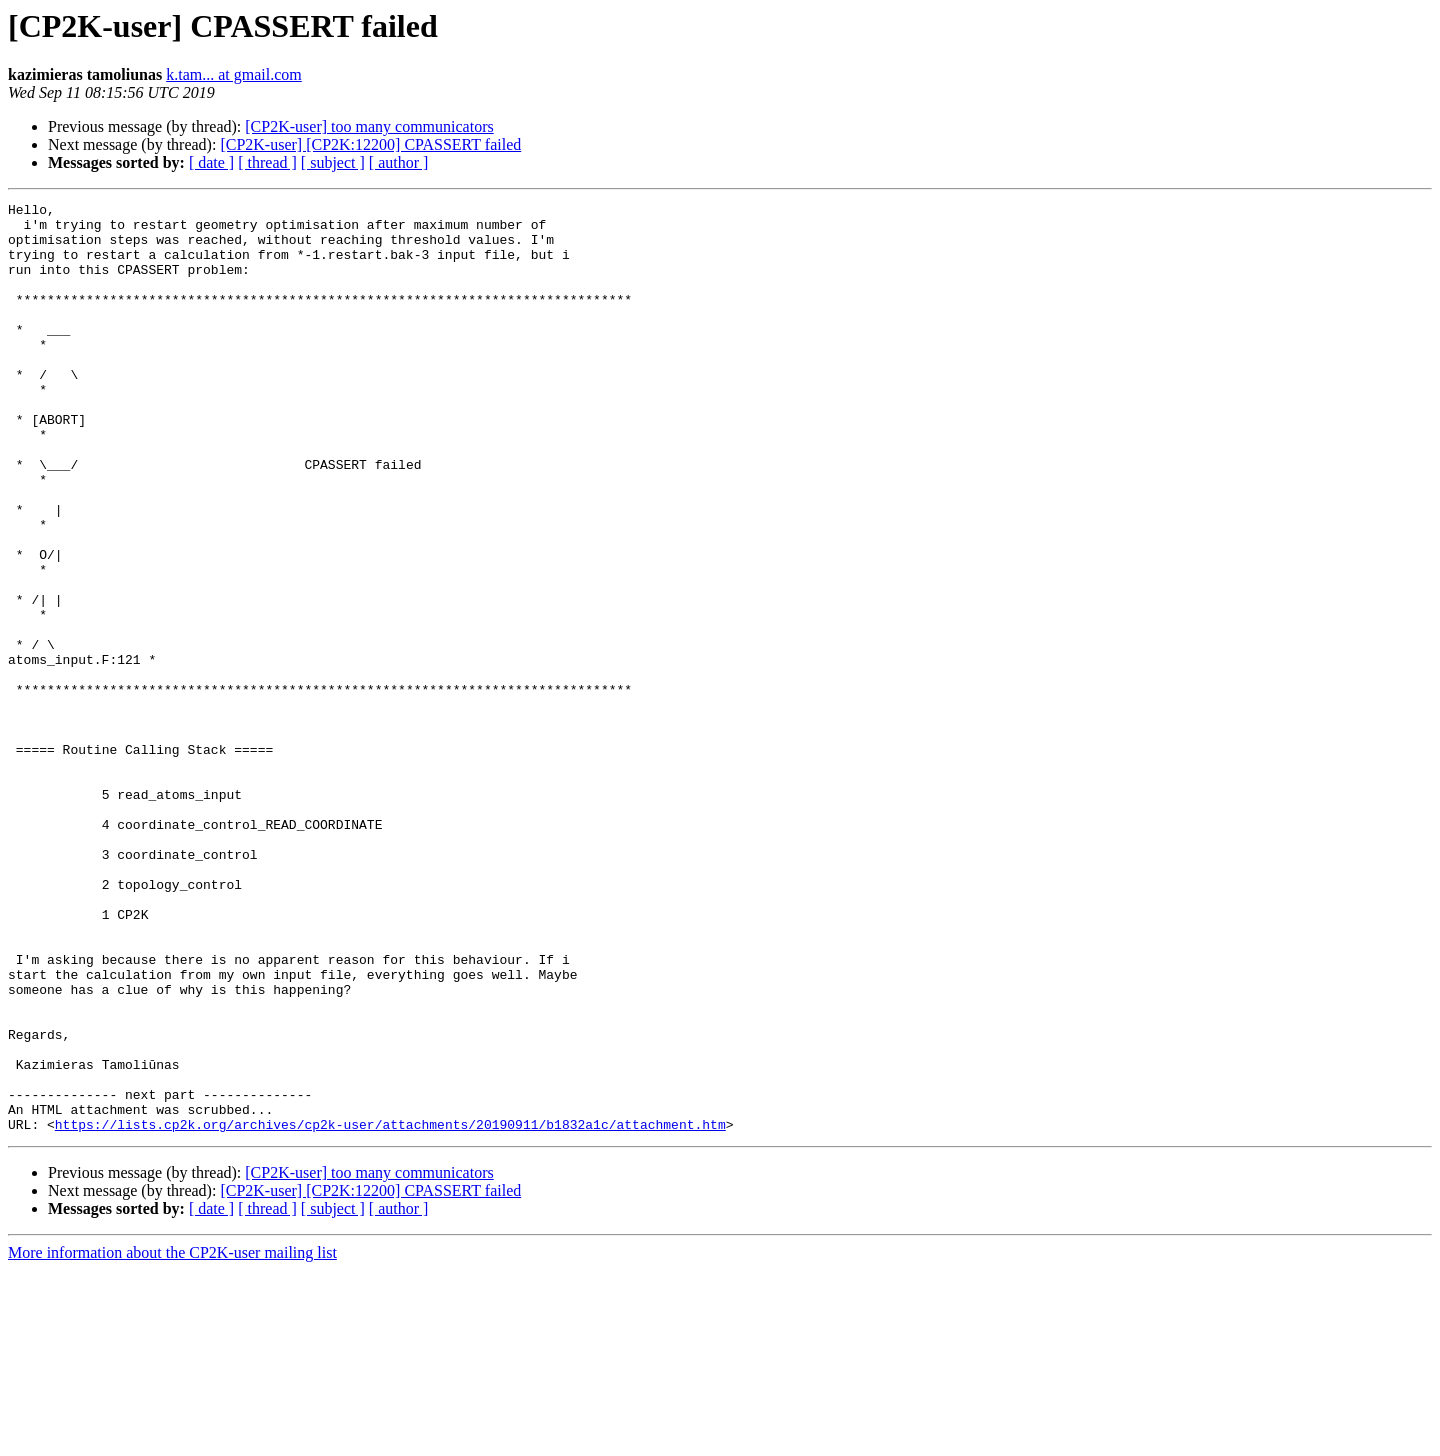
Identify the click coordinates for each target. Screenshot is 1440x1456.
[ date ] (211, 162)
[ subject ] (333, 162)
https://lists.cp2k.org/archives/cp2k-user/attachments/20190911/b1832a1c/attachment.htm (390, 1310)
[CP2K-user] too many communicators (369, 126)
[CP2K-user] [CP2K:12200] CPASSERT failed (370, 144)
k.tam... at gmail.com (234, 74)
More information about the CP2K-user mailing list (172, 1438)
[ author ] (399, 162)
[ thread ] (267, 162)
